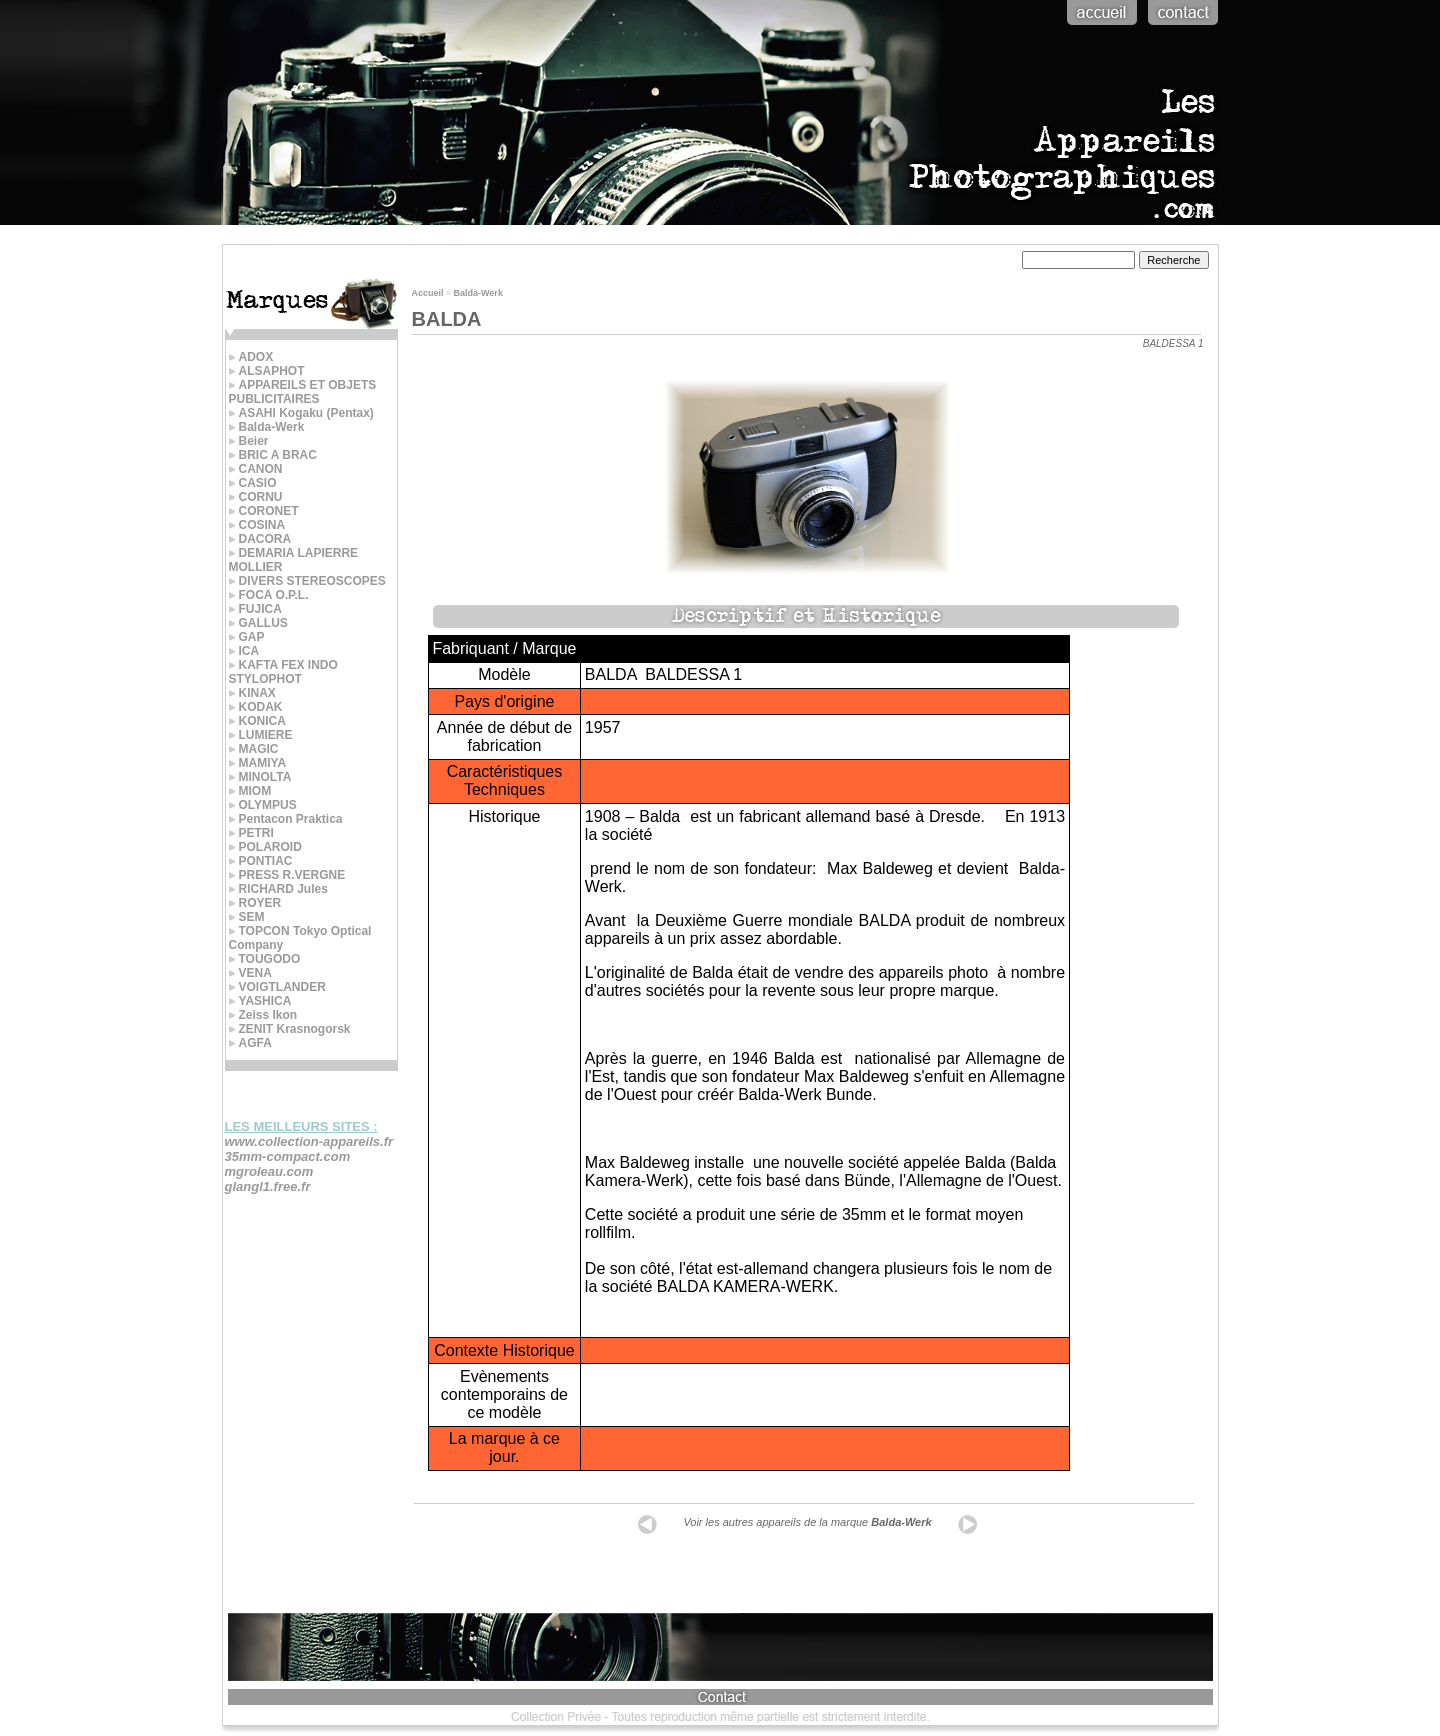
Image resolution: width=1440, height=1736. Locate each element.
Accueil (428, 293)
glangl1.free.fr (268, 1186)
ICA (244, 651)
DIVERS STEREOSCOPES (307, 581)
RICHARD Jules (278, 889)
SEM (247, 917)
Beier (249, 441)
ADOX (251, 357)
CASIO (253, 483)
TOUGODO (265, 959)
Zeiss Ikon (263, 1015)
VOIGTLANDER (277, 987)
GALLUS (258, 623)
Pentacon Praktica (286, 819)
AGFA (250, 1043)
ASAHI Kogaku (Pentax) (301, 413)
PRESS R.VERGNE (287, 875)
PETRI (251, 833)
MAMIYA (258, 763)
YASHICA (260, 1001)
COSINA (257, 525)
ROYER (255, 903)
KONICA (257, 721)
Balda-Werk (267, 427)
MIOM (250, 791)
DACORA (260, 539)
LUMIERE (261, 735)
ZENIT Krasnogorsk (290, 1029)
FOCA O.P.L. (269, 595)
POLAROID (265, 847)
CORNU (256, 497)
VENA (250, 973)
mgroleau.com (269, 1171)
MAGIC (254, 749)
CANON (256, 469)
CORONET (264, 511)
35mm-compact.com (288, 1156)
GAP (247, 637)
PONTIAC (261, 861)
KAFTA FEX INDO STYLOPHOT (283, 672)
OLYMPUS (263, 805)
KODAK (256, 707)
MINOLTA (260, 777)
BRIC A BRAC (273, 455)
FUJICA (255, 609)
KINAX (252, 693)
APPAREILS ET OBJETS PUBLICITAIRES (303, 392)
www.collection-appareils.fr (309, 1141)
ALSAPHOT (267, 371)
